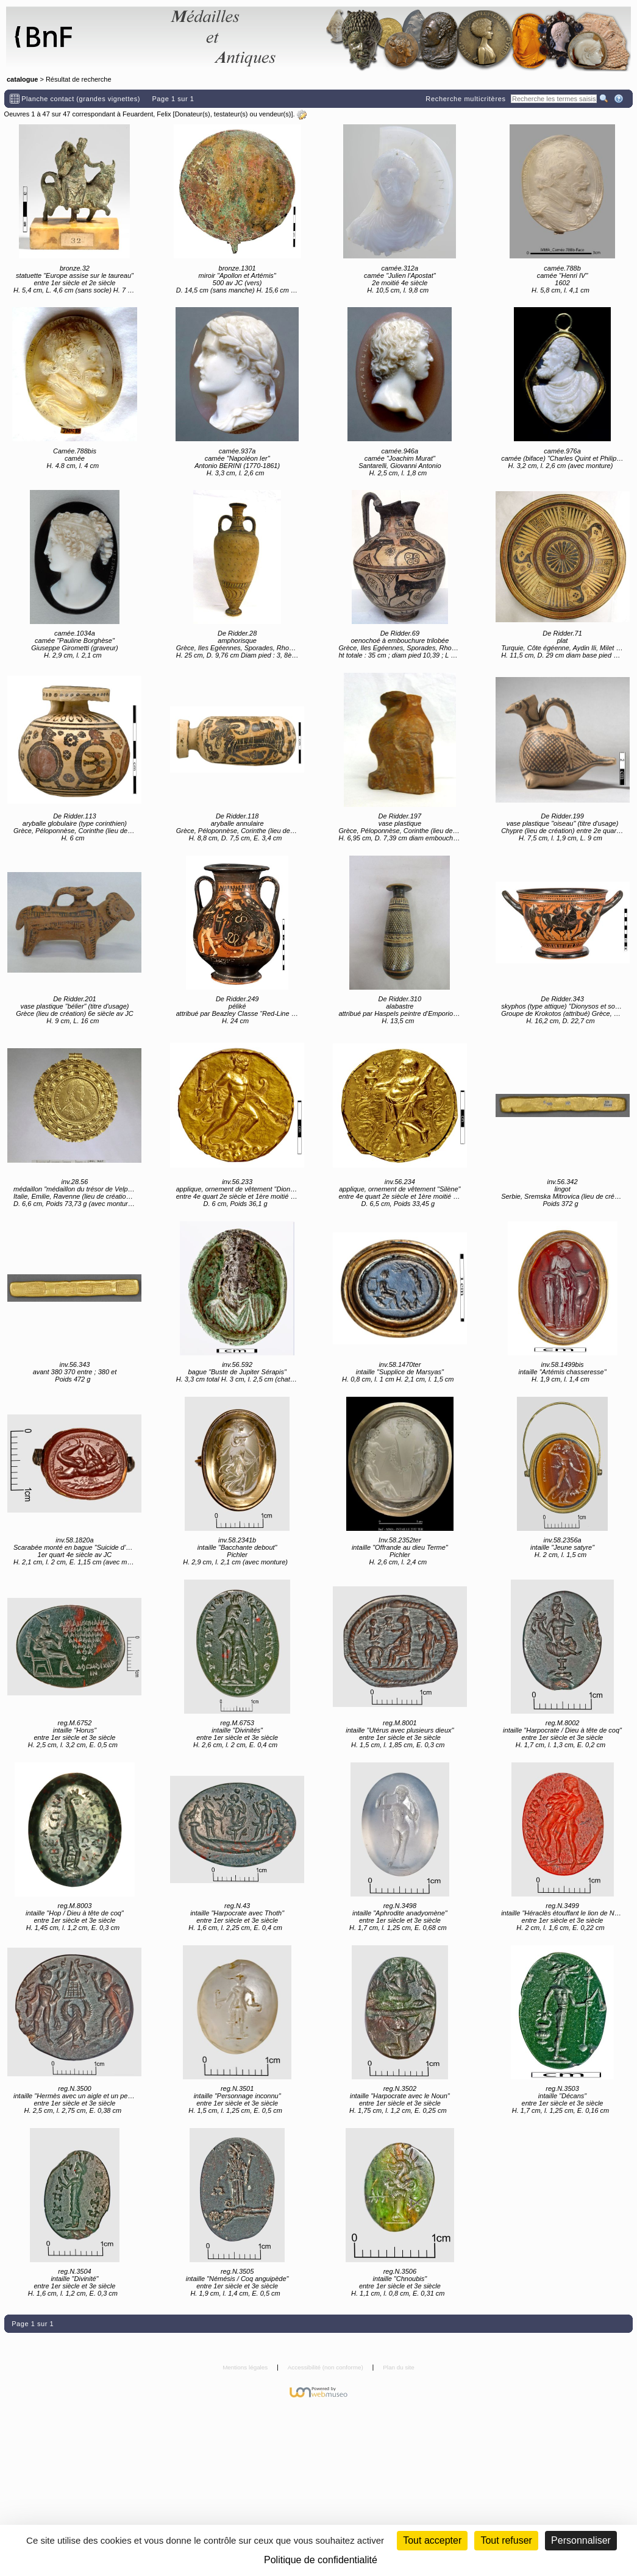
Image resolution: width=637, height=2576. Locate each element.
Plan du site (399, 2367)
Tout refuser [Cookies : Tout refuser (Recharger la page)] (506, 2540)
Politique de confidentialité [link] (320, 2560)
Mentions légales (245, 2367)
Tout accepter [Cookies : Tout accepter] (432, 2540)
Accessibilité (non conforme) (326, 2367)
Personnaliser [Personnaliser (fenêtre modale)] (581, 2540)
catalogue (22, 79)
